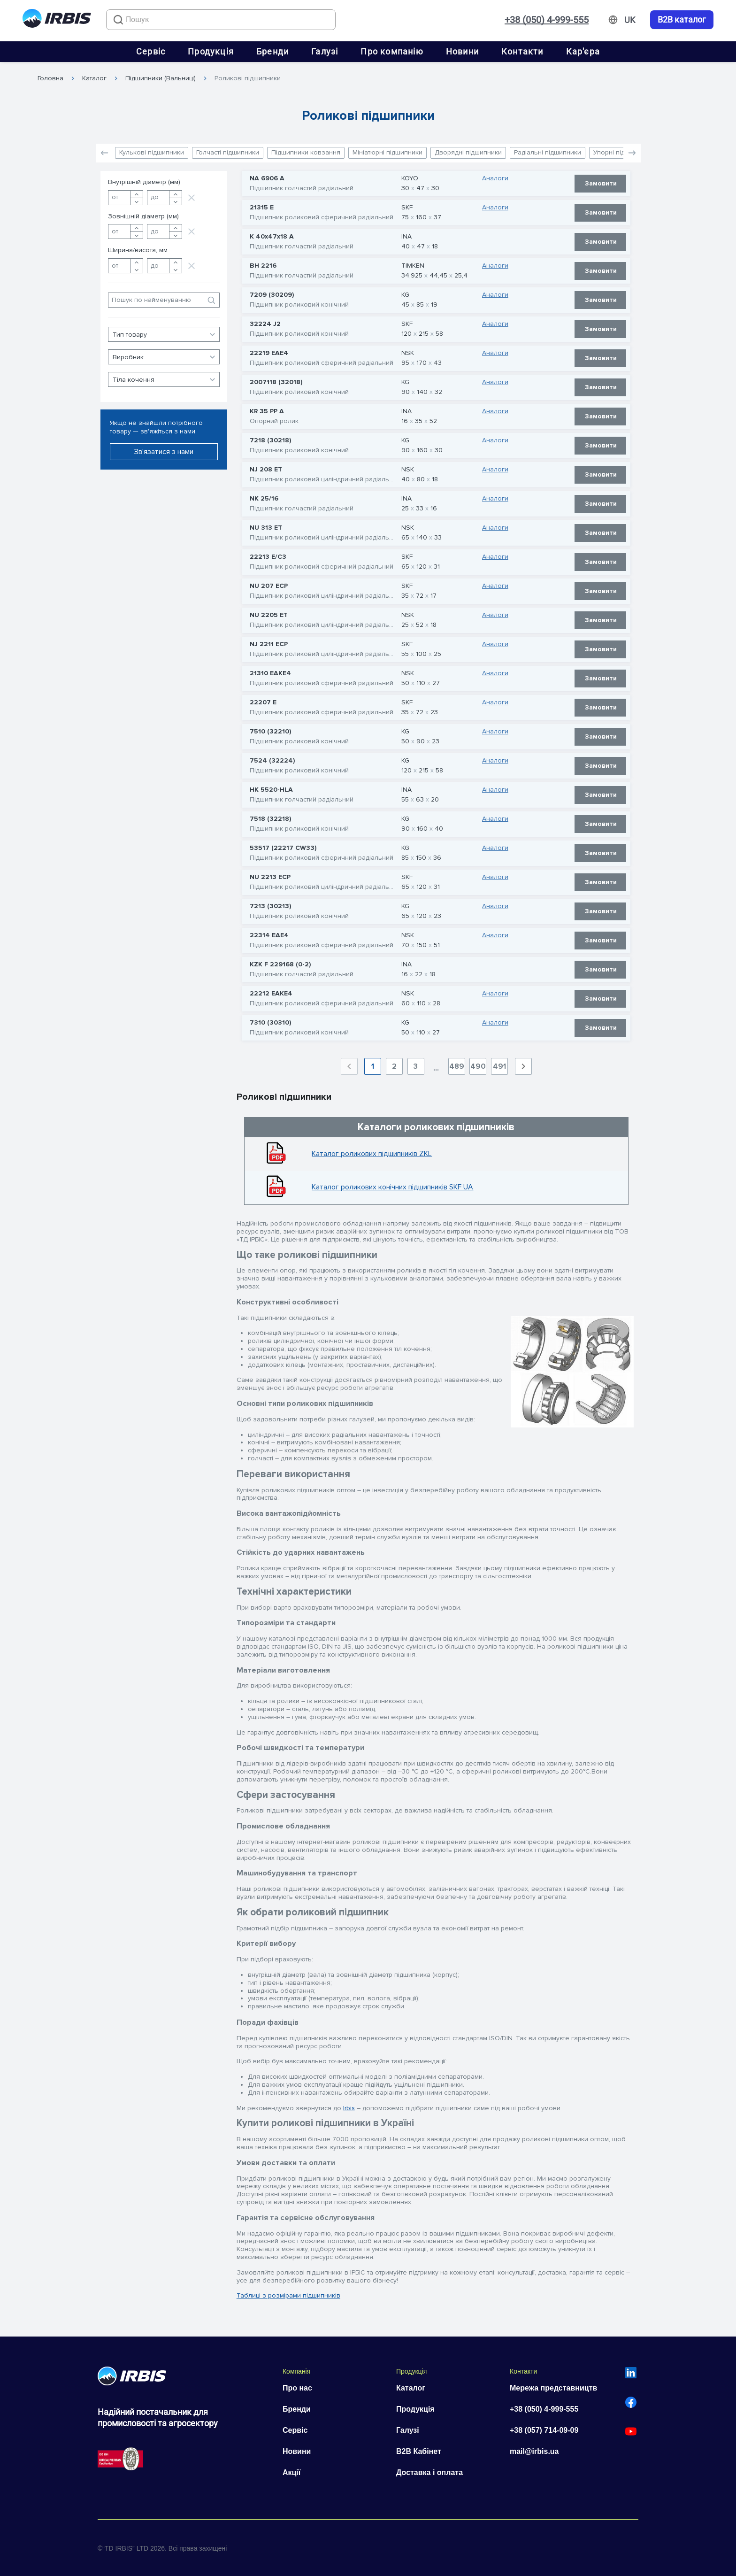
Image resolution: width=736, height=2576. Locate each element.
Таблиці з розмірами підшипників (288, 2295)
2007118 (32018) (276, 382)
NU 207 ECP (269, 586)
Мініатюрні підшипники (387, 152)
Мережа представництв (553, 2388)
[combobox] (221, 19)
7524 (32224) (272, 760)
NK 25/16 (264, 498)
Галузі (324, 51)
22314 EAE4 (269, 935)
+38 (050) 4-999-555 (547, 19)
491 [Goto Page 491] (499, 1066)
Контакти (522, 51)
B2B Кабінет (418, 2451)
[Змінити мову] (629, 20)
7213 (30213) (270, 906)
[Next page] (523, 1066)
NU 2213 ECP (270, 877)
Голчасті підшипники (227, 152)
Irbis (349, 2108)
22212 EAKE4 (271, 993)
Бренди (272, 51)
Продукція (211, 51)
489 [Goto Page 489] (456, 1066)
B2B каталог (682, 19)
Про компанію (391, 51)
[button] (632, 153)
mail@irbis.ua (534, 2451)
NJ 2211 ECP (269, 644)
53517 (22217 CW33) (283, 848)
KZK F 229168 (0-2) (280, 964)
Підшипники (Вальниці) (160, 78)
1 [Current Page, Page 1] (372, 1066)
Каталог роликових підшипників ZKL (372, 1153)
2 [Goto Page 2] (394, 1066)
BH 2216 (263, 266)
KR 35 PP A (267, 411)
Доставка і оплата (429, 2472)
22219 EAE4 (269, 353)
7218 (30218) (270, 440)
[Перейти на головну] (57, 20)
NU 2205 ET (269, 615)
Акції (291, 2472)
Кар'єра (583, 51)
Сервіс (150, 51)
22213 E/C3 (268, 557)
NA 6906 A (267, 178)
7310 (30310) (270, 1022)
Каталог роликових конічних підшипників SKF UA (392, 1187)
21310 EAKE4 (270, 673)
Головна (50, 78)
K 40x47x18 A (272, 236)
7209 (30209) (272, 295)
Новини (462, 51)
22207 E (263, 702)
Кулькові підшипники (151, 152)
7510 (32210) (270, 731)
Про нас (297, 2388)
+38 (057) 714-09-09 (544, 2430)
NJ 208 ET (266, 469)
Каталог (94, 78)
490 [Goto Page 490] (478, 1066)
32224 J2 (265, 324)
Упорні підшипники (622, 152)
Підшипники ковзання (305, 152)
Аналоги (495, 178)
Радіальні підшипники (547, 152)
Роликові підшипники (248, 78)
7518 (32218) (270, 819)
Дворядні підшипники (468, 152)
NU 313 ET (266, 528)
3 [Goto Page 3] (416, 1066)
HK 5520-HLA (271, 790)
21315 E (262, 207)
